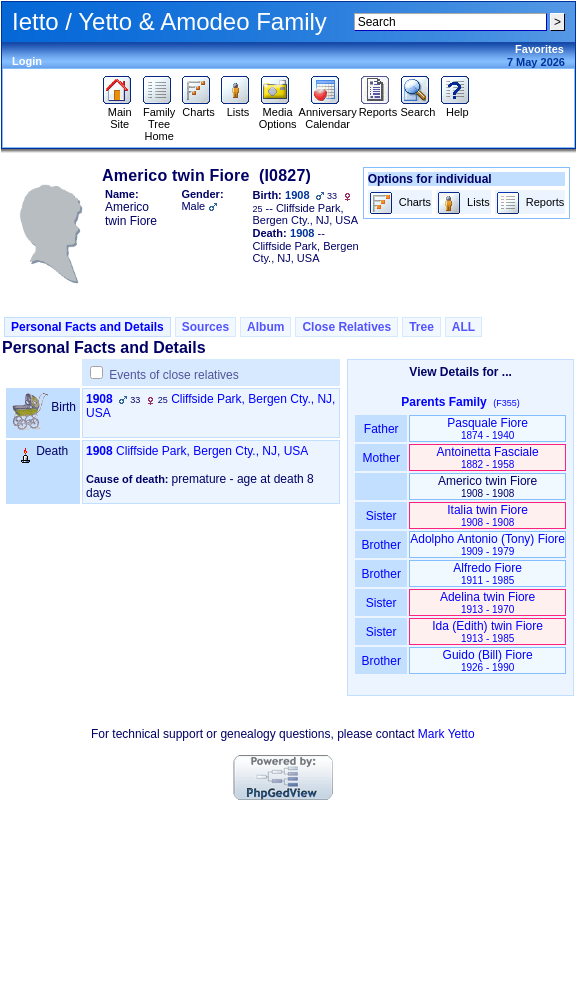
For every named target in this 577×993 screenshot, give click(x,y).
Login (27, 61)
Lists (237, 107)
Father (381, 429)
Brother (381, 545)
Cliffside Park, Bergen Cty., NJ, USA (212, 451)
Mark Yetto (446, 734)
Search (417, 107)
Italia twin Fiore (487, 515)
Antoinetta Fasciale (488, 457)
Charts (198, 107)
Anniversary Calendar (328, 113)
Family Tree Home (159, 119)
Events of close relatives (173, 375)
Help (457, 107)
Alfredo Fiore (487, 573)
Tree (421, 327)
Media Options (278, 113)
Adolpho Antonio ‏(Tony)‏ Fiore (487, 544)
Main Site (119, 113)
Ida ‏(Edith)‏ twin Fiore (487, 631)
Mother (381, 458)
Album (265, 327)
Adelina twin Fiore (487, 602)
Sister (381, 516)
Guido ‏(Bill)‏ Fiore (488, 660)
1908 (99, 399)
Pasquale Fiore (487, 428)
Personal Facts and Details (87, 327)
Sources (205, 327)
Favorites (539, 49)
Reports (378, 107)
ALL (463, 327)
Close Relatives (346, 327)
